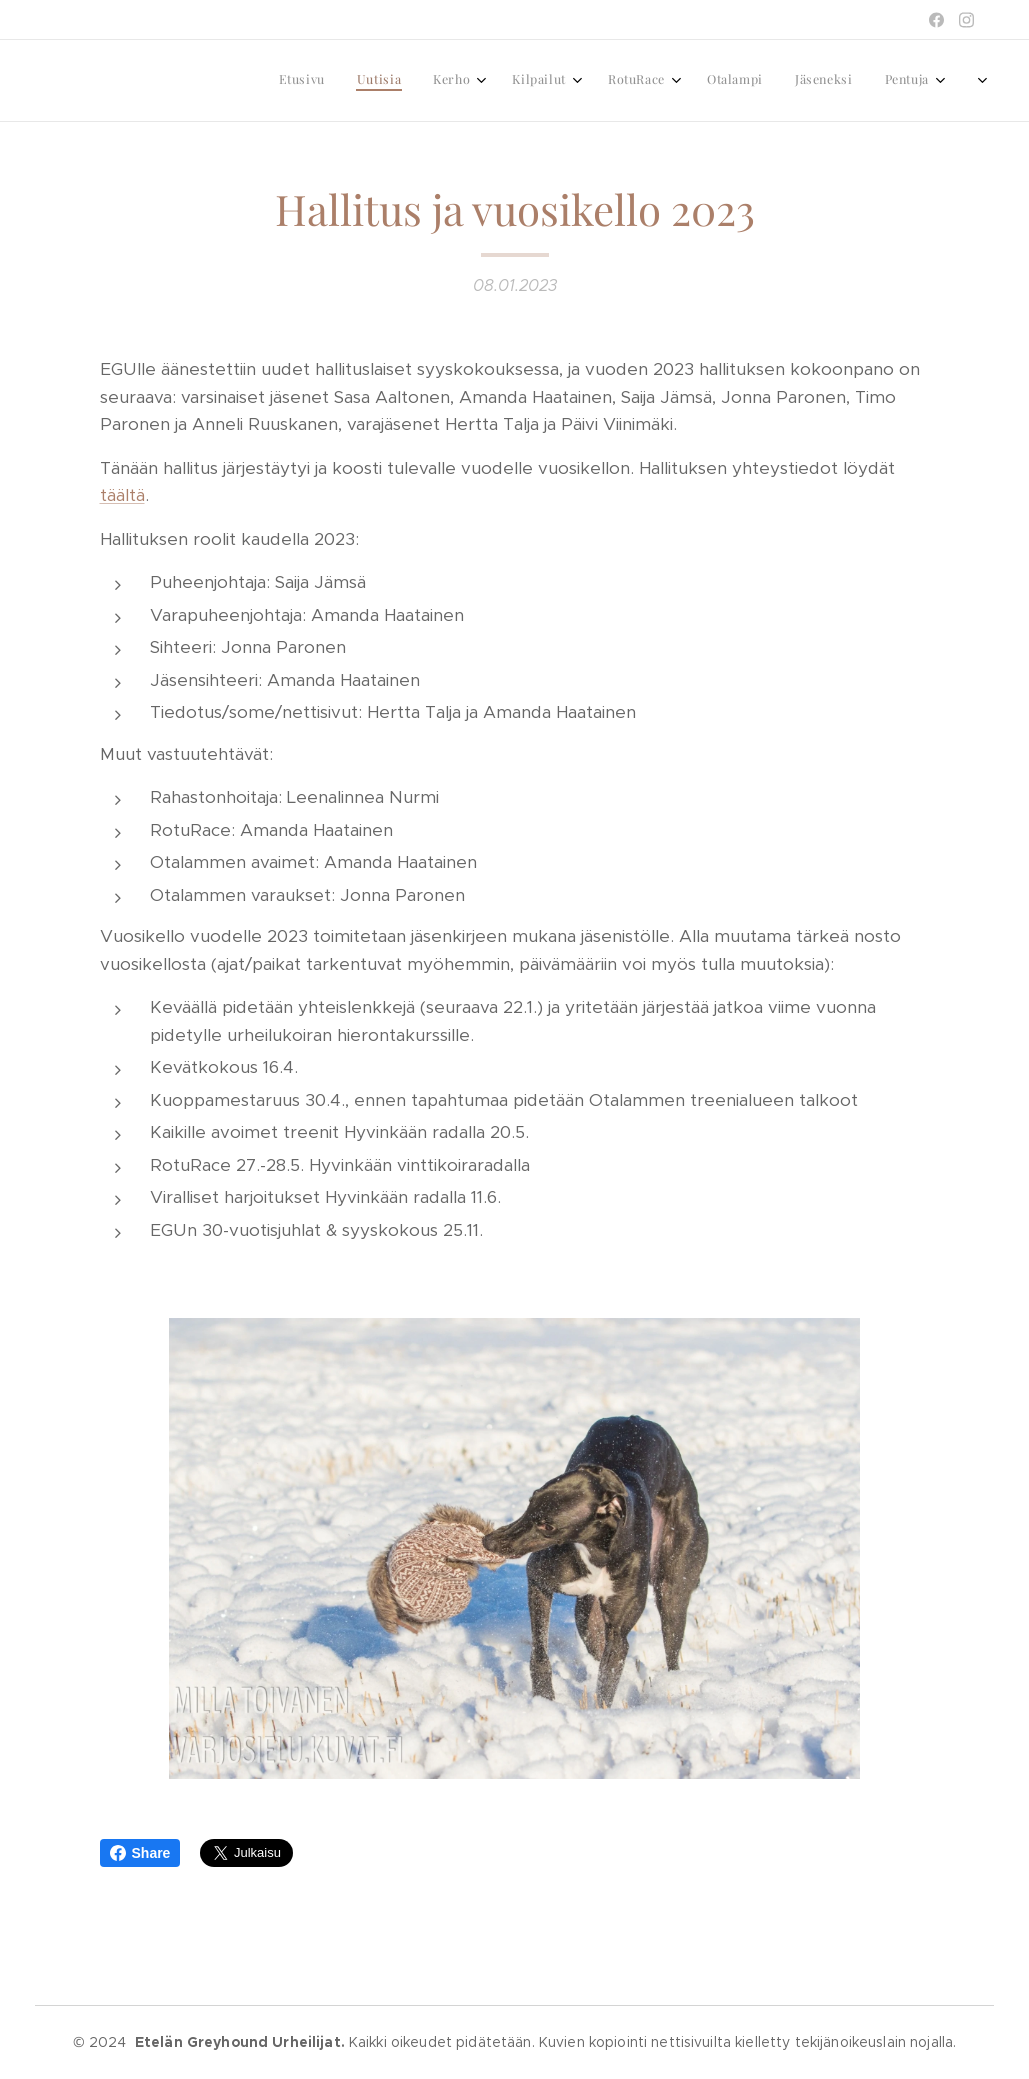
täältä (122, 495)
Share (140, 1853)
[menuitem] (703, 81)
